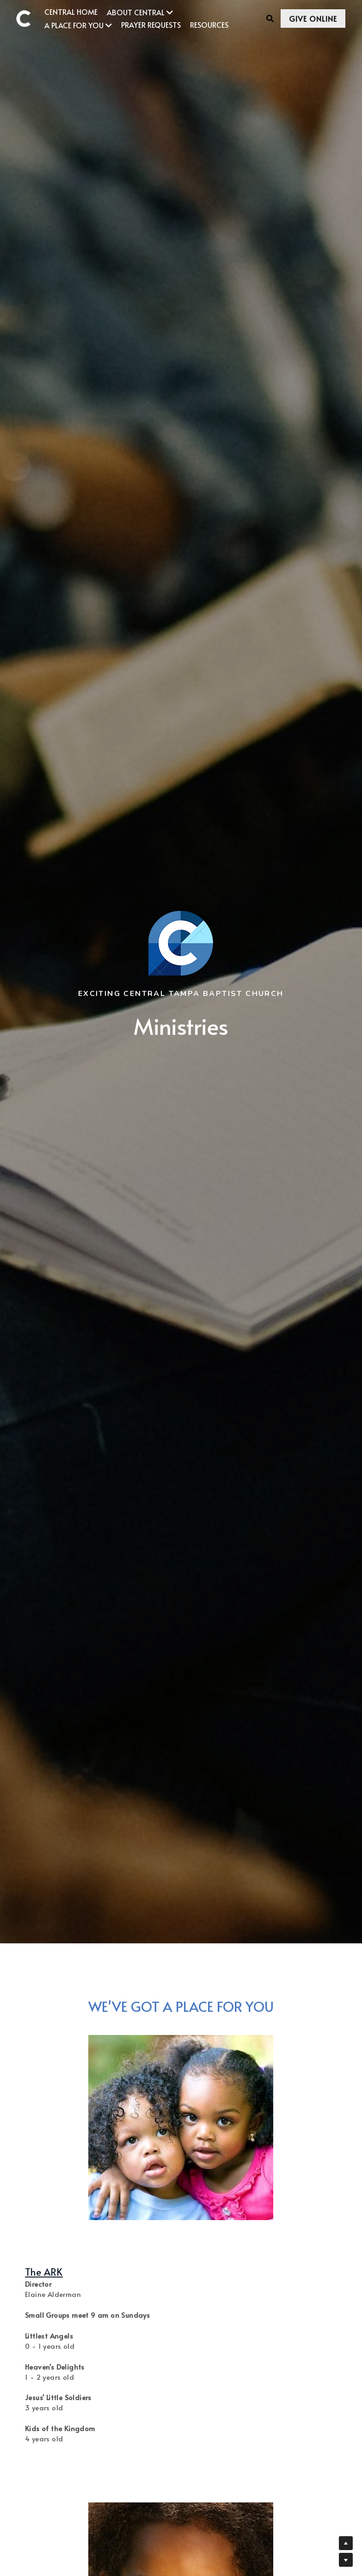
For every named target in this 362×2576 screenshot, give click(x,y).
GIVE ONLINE (297, 18)
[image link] (27, 18)
